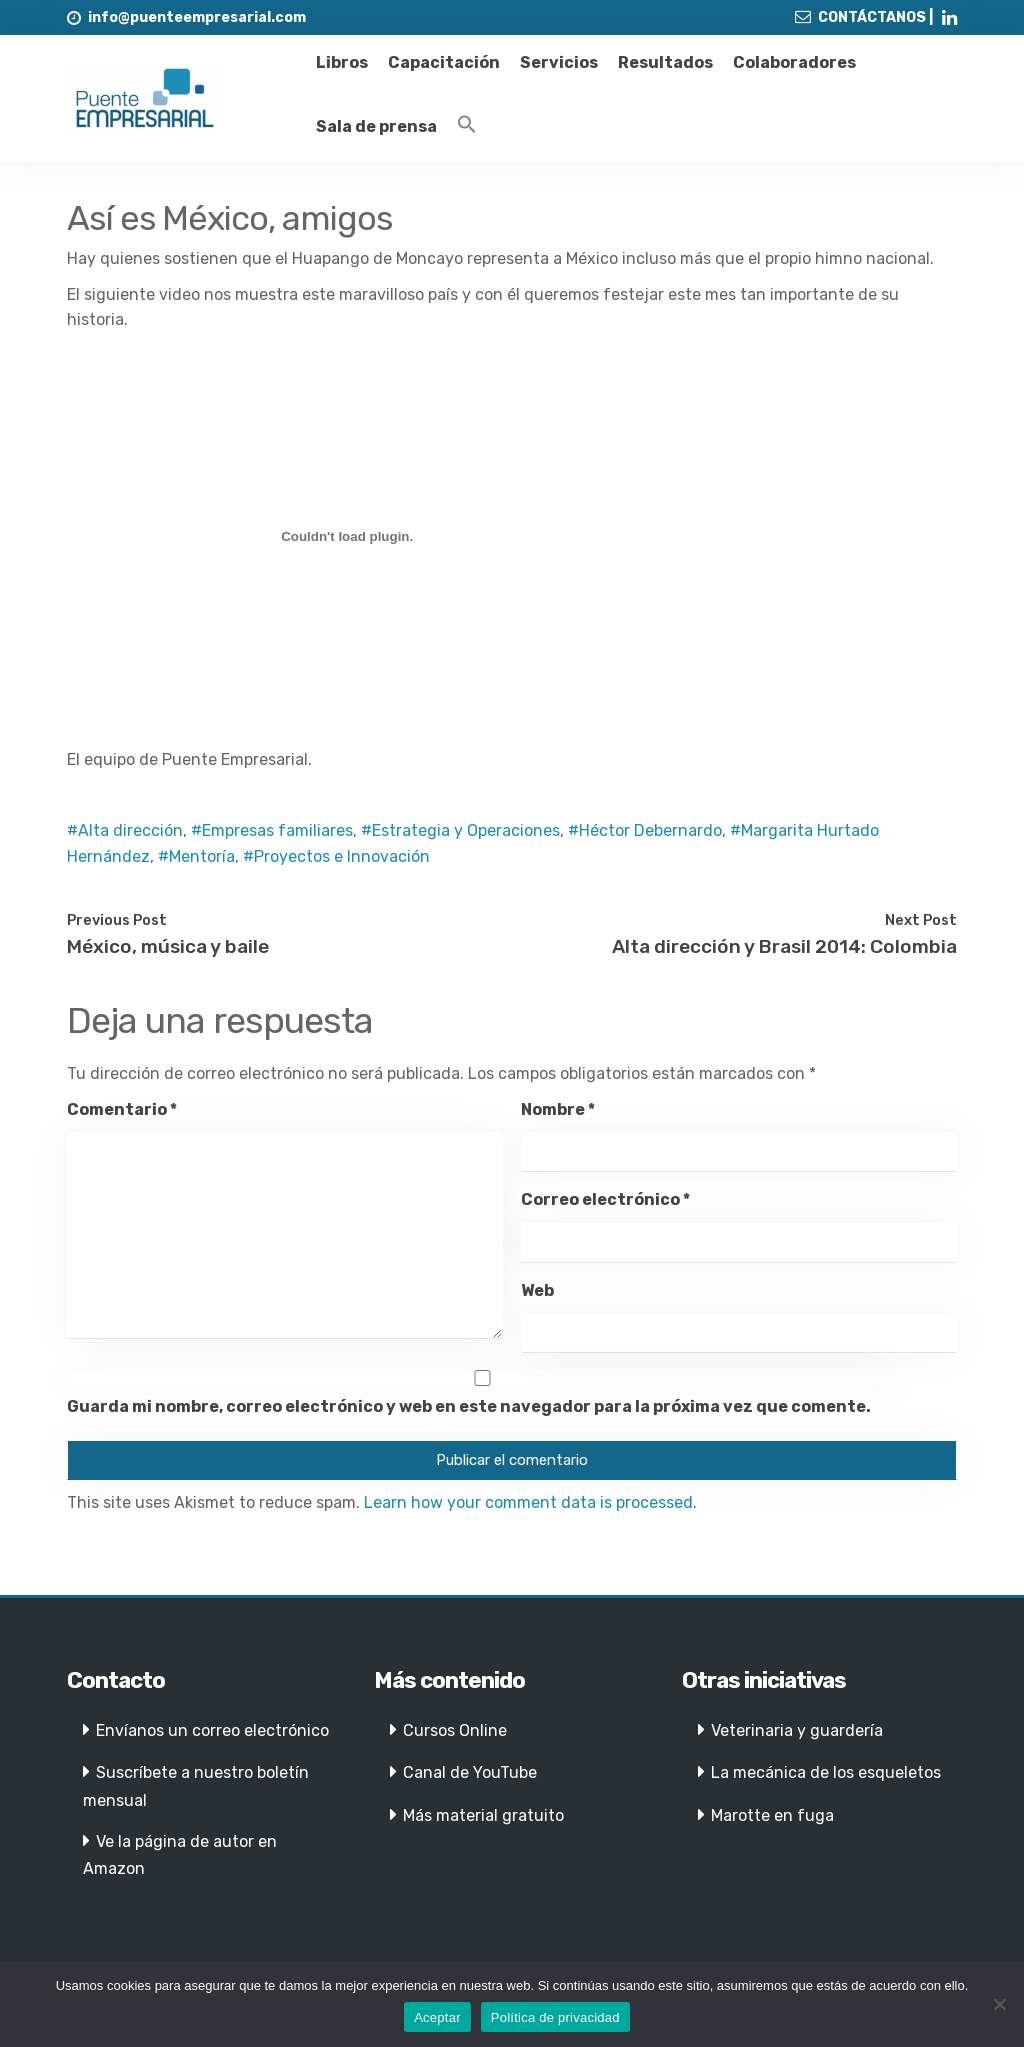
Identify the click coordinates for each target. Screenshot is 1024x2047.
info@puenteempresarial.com (197, 17)
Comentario (122, 1109)
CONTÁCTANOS (872, 17)
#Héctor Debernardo (645, 830)
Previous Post (117, 920)
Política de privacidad (555, 2017)
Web (537, 1290)
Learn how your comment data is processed (528, 1502)
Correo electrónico (605, 1199)
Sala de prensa (376, 126)
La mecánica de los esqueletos (826, 1772)
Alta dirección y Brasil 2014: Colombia (784, 946)
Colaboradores (794, 62)
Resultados (665, 62)
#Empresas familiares (272, 830)
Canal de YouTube (470, 1772)
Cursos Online (455, 1730)
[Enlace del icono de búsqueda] (467, 125)
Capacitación (444, 62)
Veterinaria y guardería (797, 1730)
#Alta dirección (125, 830)
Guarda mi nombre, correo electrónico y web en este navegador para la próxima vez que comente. (469, 1406)
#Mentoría (196, 856)
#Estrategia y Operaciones (460, 830)
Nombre (558, 1109)
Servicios (559, 62)
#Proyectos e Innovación (336, 856)
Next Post (921, 920)
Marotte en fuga (772, 1815)
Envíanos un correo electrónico (212, 1730)
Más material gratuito (483, 1815)
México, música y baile (168, 946)
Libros (342, 62)
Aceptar (437, 2017)
